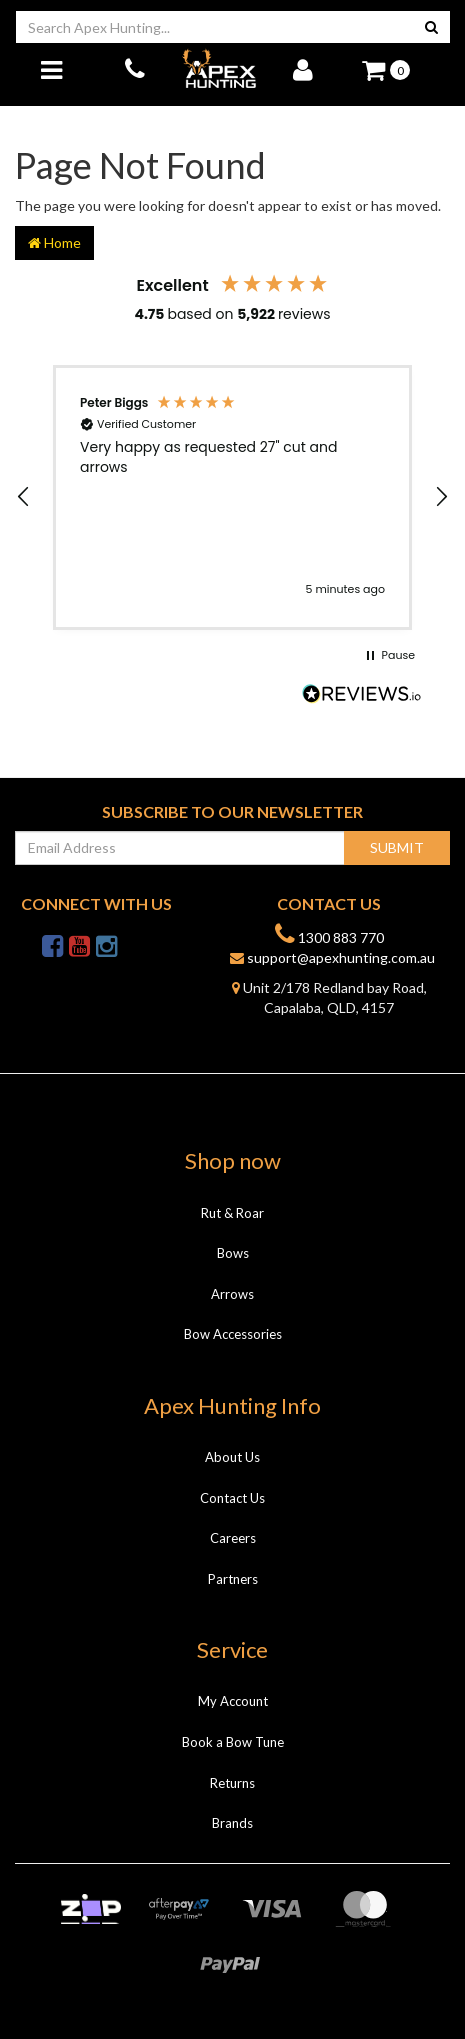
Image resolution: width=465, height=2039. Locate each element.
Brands (232, 1823)
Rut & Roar (232, 1213)
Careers (233, 1538)
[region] (232, 497)
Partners (233, 1579)
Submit (397, 847)
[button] (24, 497)
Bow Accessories (233, 1334)
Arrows (232, 1294)
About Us (232, 1457)
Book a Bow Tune (233, 1742)
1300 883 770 (329, 934)
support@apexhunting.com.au (332, 957)
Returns (232, 1783)
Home (54, 242)
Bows (233, 1253)
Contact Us (232, 1498)
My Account (233, 1701)
